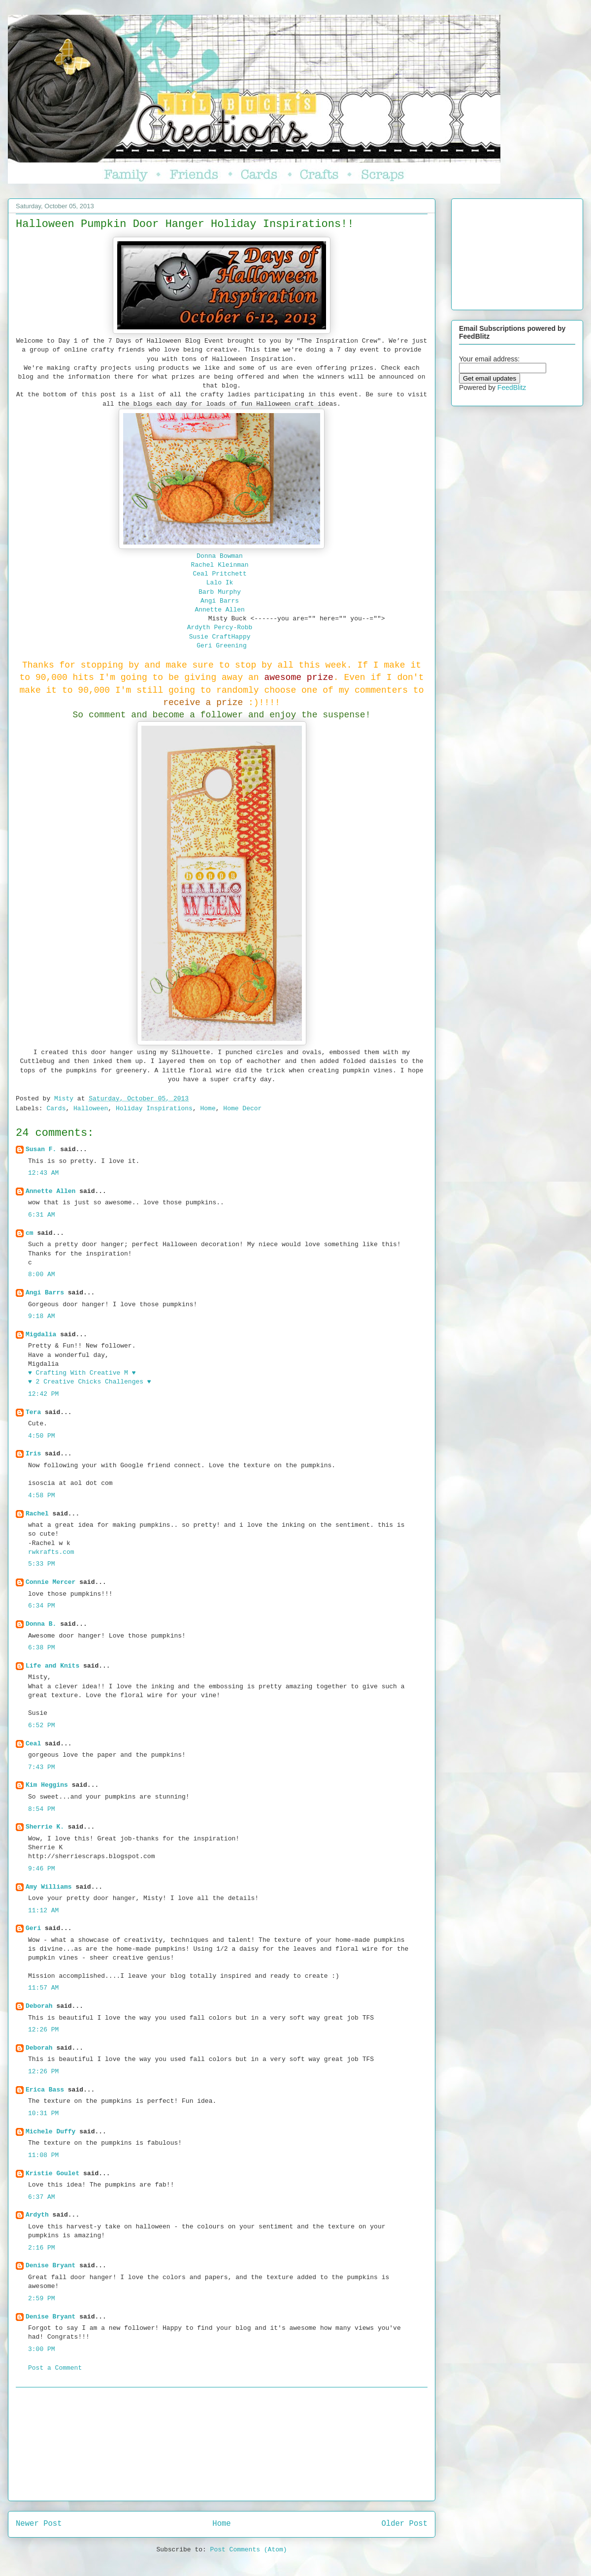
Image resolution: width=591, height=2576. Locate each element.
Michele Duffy (50, 2131)
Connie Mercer (50, 1582)
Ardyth (37, 2215)
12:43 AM (43, 1173)
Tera (33, 1412)
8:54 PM (41, 1809)
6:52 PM (41, 1725)
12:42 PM (43, 1394)
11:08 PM (43, 2155)
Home (208, 1108)
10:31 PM (43, 2113)
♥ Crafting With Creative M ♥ (81, 1373)
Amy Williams (49, 1887)
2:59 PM (41, 2298)
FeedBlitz (511, 387)
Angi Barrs (219, 601)
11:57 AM (43, 1988)
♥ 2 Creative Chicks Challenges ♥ (89, 1381)
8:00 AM (41, 1274)
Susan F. (41, 1149)
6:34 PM (41, 1606)
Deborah (39, 2006)
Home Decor (242, 1108)
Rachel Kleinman (222, 565)
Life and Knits (52, 1666)
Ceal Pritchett (219, 574)
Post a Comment (55, 2368)
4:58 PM (41, 1495)
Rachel (37, 1513)
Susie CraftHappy (220, 637)
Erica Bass (45, 2089)
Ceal (33, 1743)
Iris (33, 1453)
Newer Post (39, 2523)
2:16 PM (41, 2248)
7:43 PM (41, 1767)
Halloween (90, 1108)
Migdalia (41, 1334)
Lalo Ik (219, 582)
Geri (33, 1928)
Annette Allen (219, 609)
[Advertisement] (221, 2444)
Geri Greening (221, 645)
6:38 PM (41, 1647)
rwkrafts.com (51, 1552)
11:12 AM (43, 1910)
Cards (56, 1108)
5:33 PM (41, 1564)
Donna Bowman (221, 556)
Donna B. (41, 1624)
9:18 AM (41, 1316)
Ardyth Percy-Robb (220, 627)
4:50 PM (41, 1436)
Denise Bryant (50, 2265)
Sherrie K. (45, 1827)
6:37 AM (41, 2197)
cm (29, 1233)
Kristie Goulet (52, 2173)
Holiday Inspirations (154, 1108)
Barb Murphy (219, 592)
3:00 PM (41, 2349)
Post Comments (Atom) (248, 2549)
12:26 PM (43, 2029)
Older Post (404, 2523)
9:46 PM (41, 1868)
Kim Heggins (47, 1785)
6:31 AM (41, 1215)
